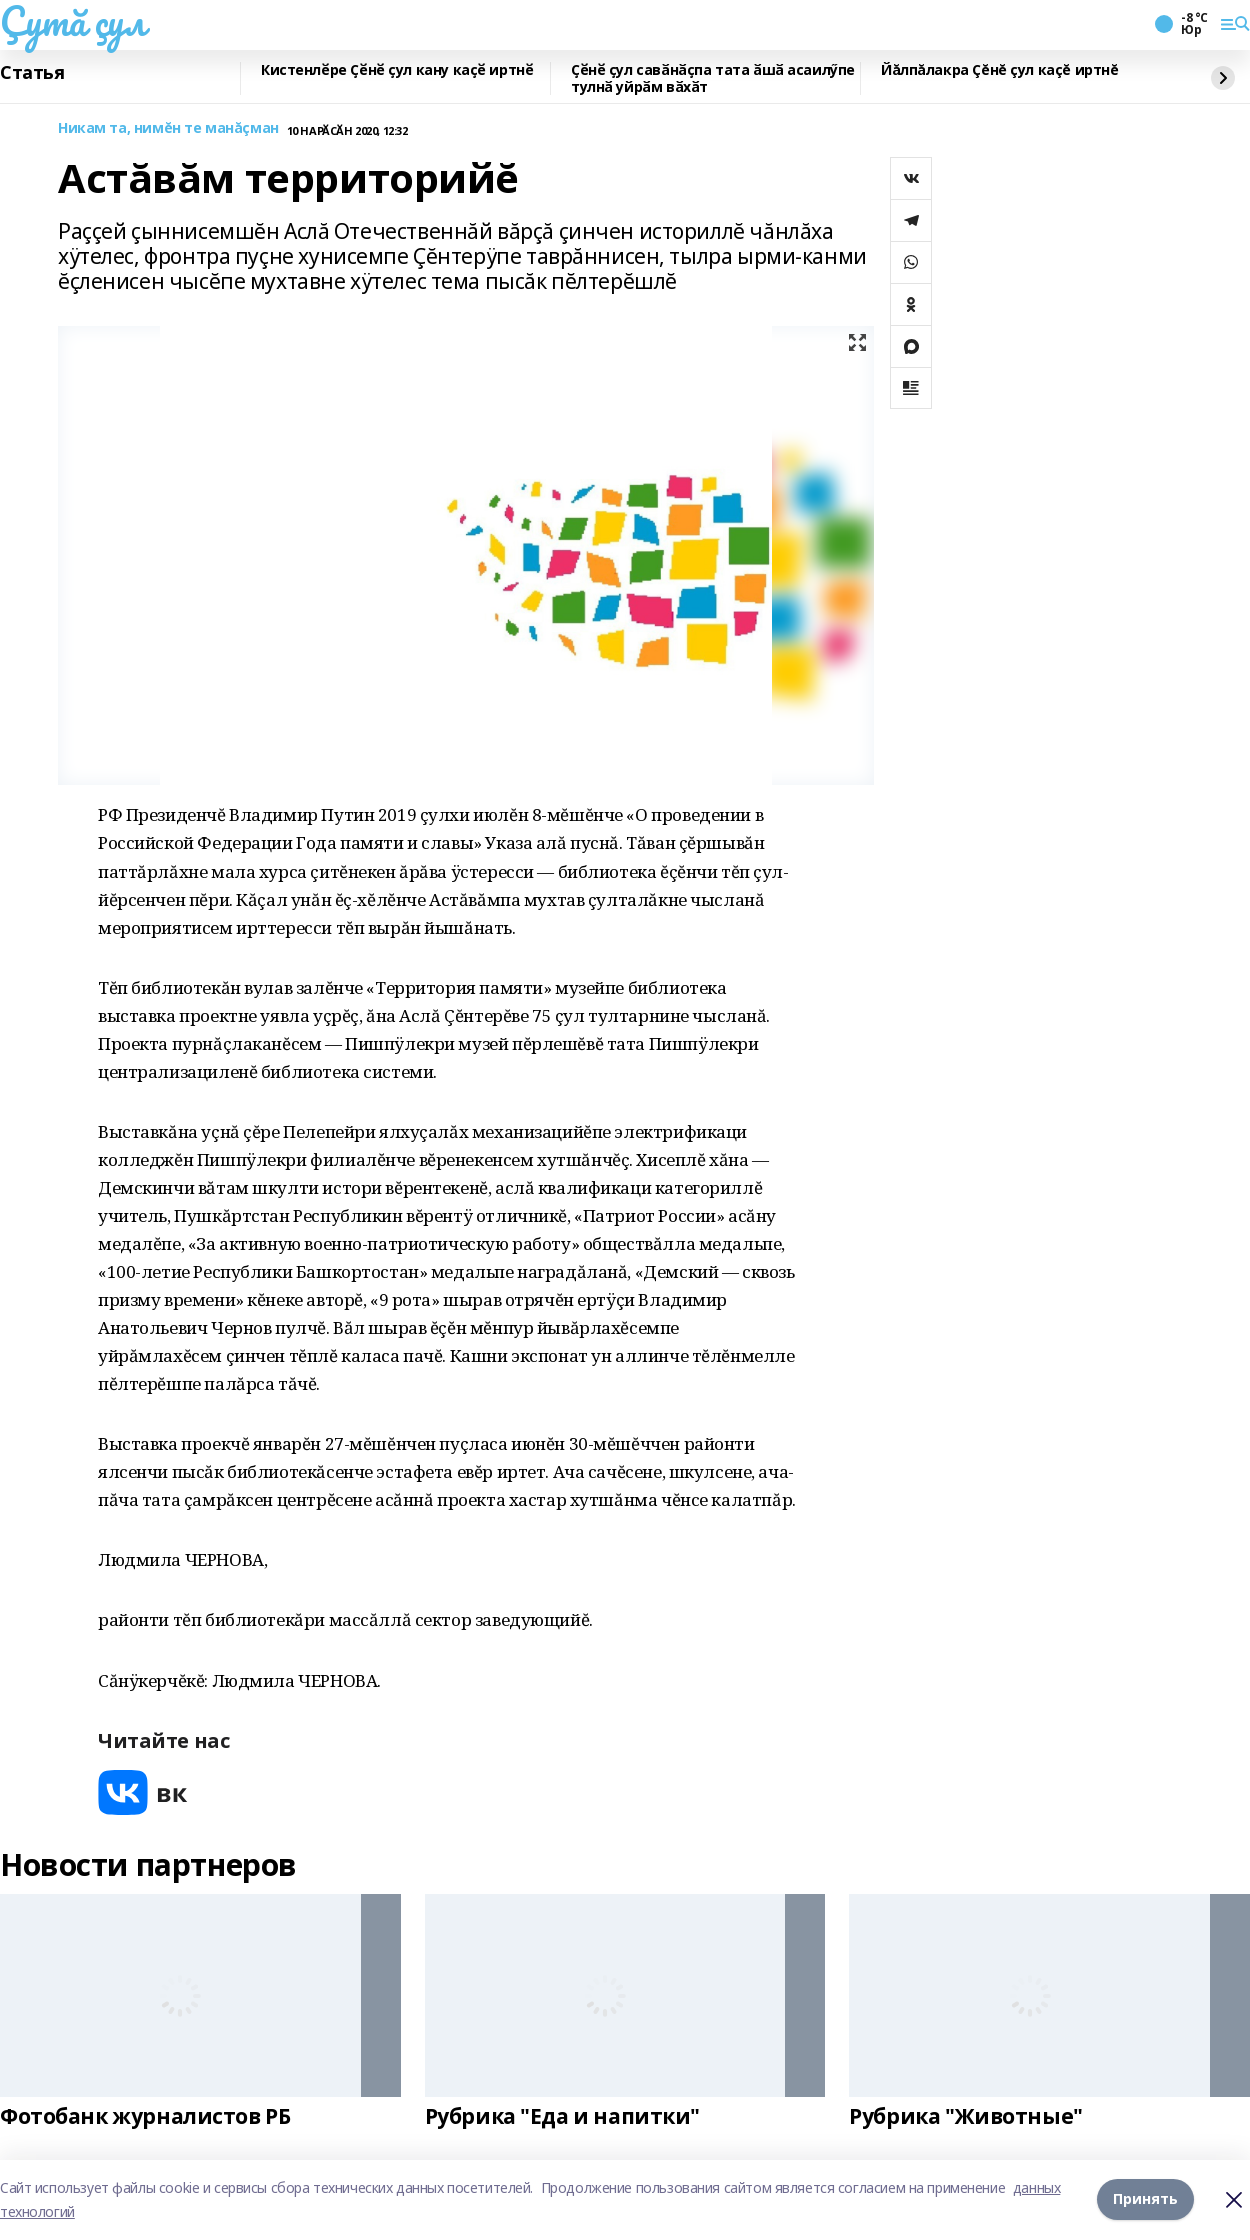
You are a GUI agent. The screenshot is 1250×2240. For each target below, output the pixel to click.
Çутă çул (73, 21)
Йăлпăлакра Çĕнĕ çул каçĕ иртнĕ (999, 70)
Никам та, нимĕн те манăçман (168, 128)
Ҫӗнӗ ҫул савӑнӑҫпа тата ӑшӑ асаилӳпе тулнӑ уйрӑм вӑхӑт (713, 78)
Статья (32, 73)
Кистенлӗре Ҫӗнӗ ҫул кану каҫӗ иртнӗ (397, 70)
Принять (1145, 2199)
